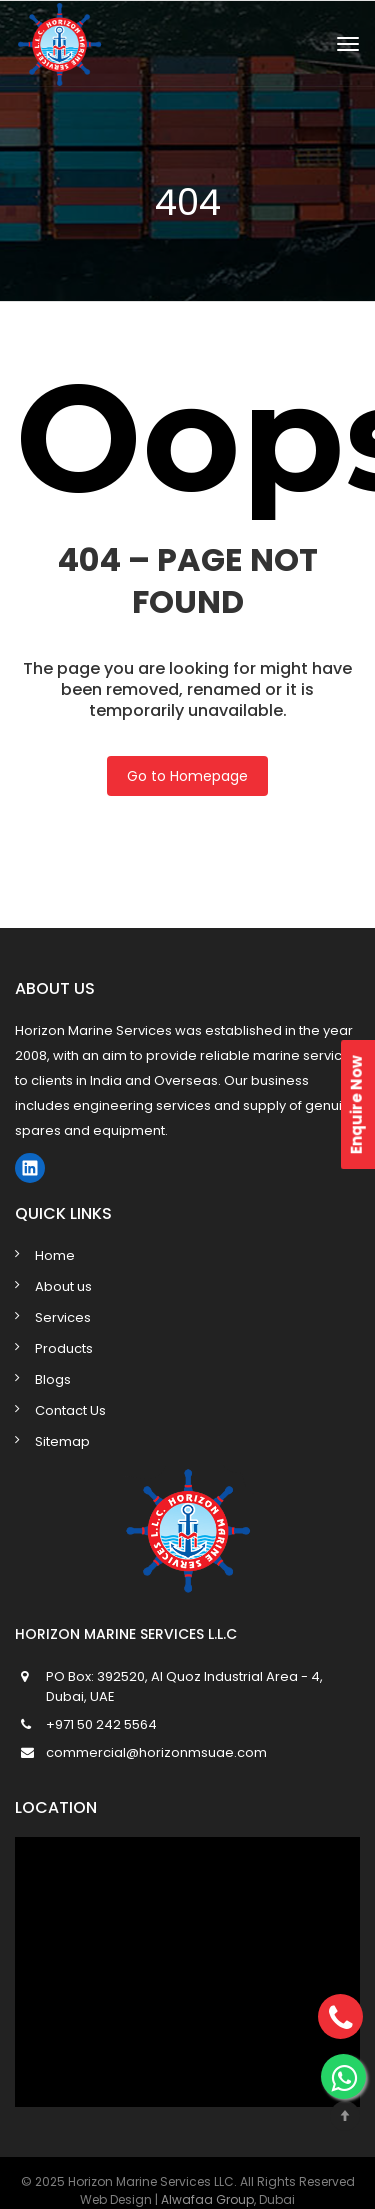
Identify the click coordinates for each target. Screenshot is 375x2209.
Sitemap (62, 1441)
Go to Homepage (187, 776)
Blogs (53, 1379)
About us (63, 1286)
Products (64, 1348)
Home (55, 1255)
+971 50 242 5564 (101, 1724)
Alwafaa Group (207, 2199)
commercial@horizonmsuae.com (156, 1752)
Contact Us (70, 1410)
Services (63, 1317)
